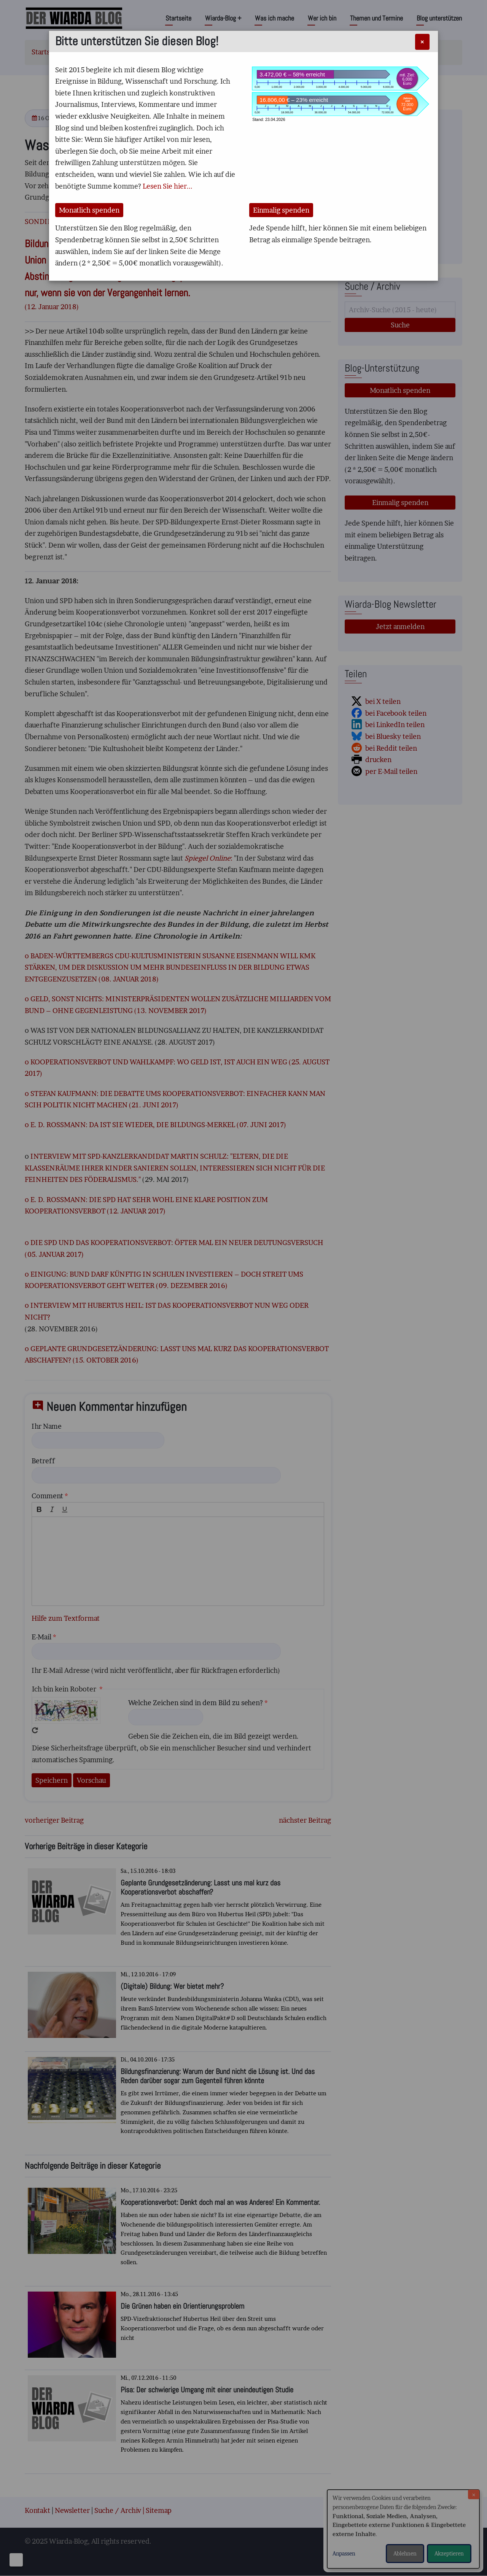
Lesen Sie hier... (168, 186)
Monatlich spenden (89, 210)
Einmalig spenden (281, 210)
